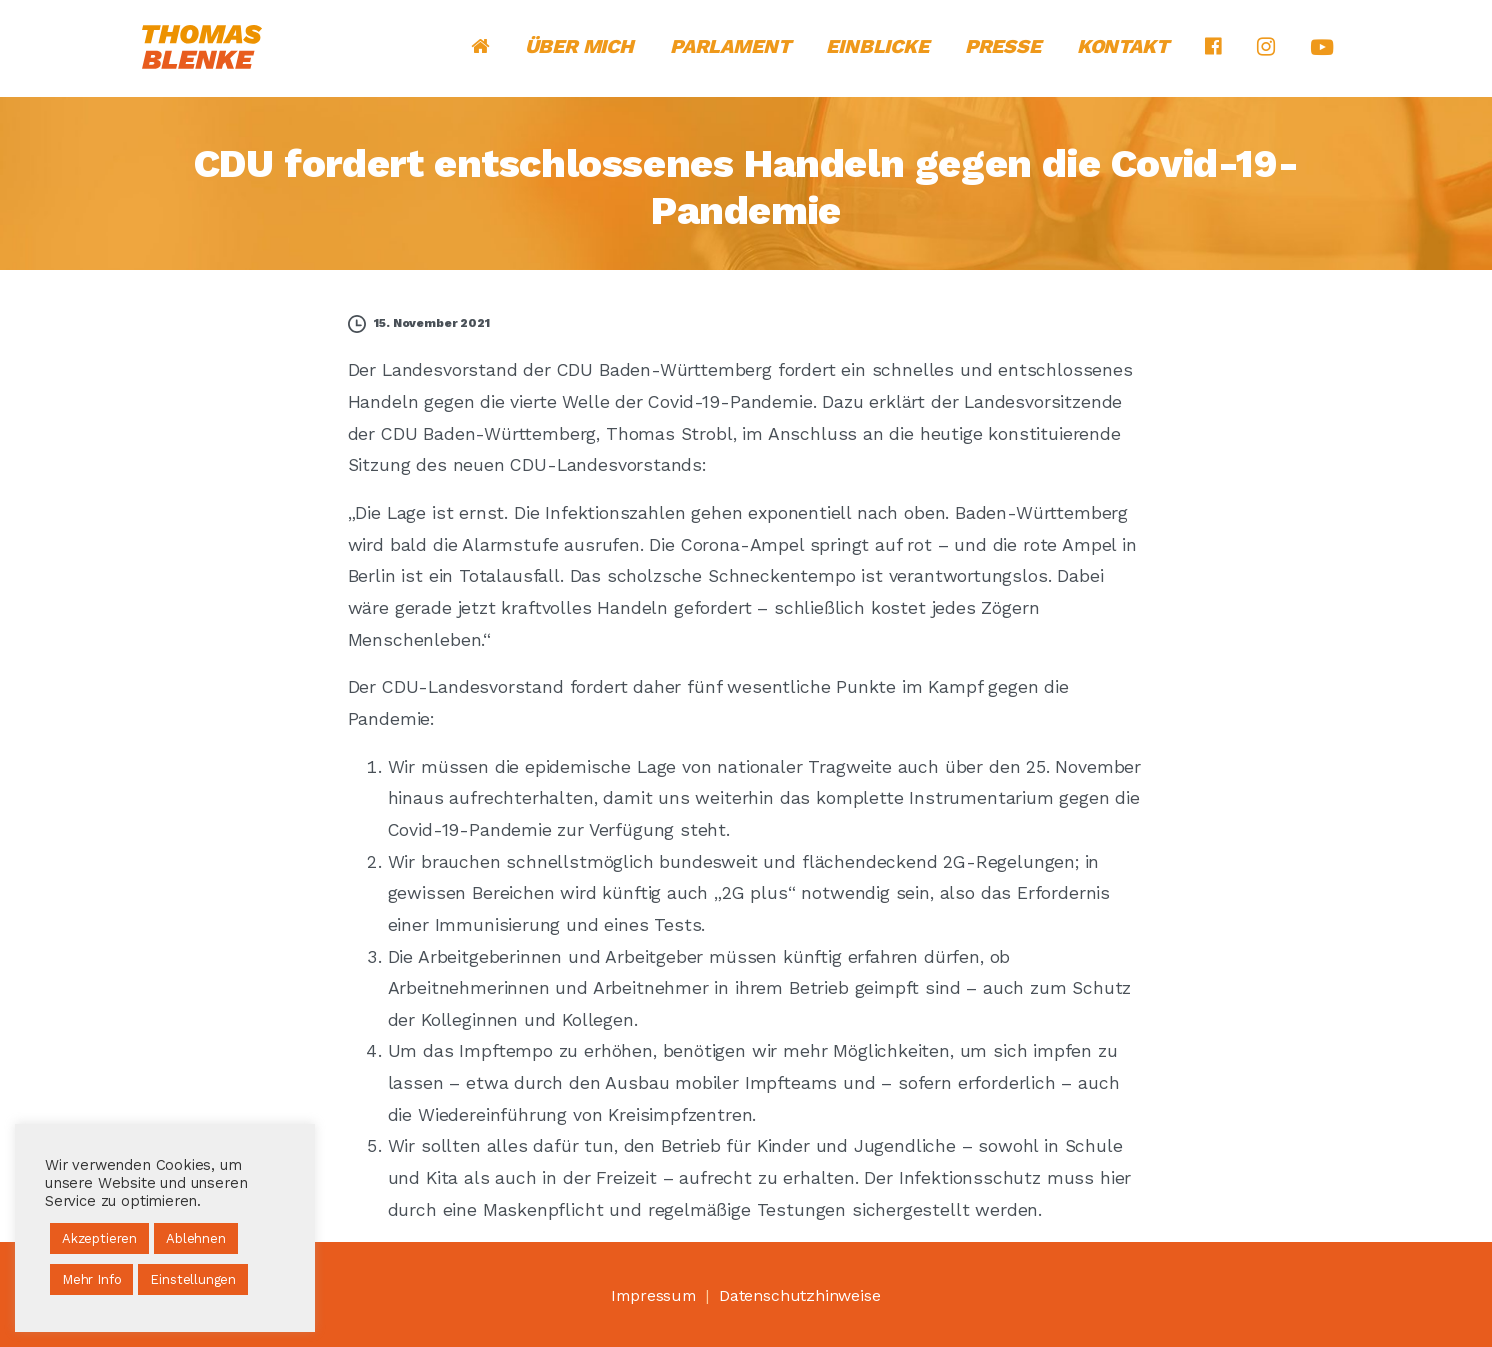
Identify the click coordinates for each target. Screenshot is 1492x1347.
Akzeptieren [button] (99, 1238)
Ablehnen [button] (196, 1238)
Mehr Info (91, 1279)
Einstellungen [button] (193, 1279)
